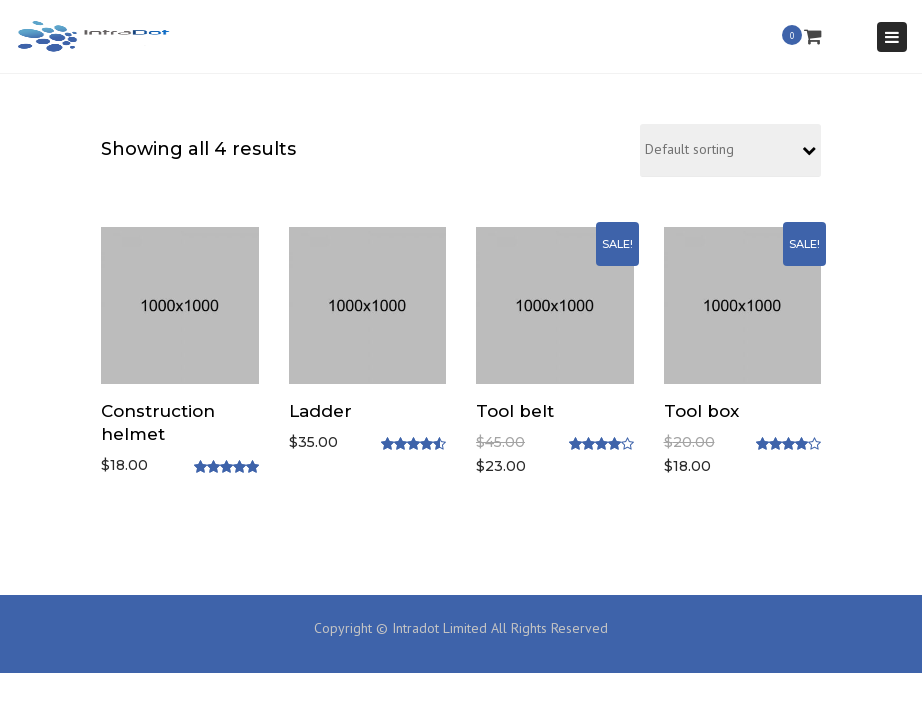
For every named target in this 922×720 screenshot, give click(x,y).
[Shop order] (730, 150)
